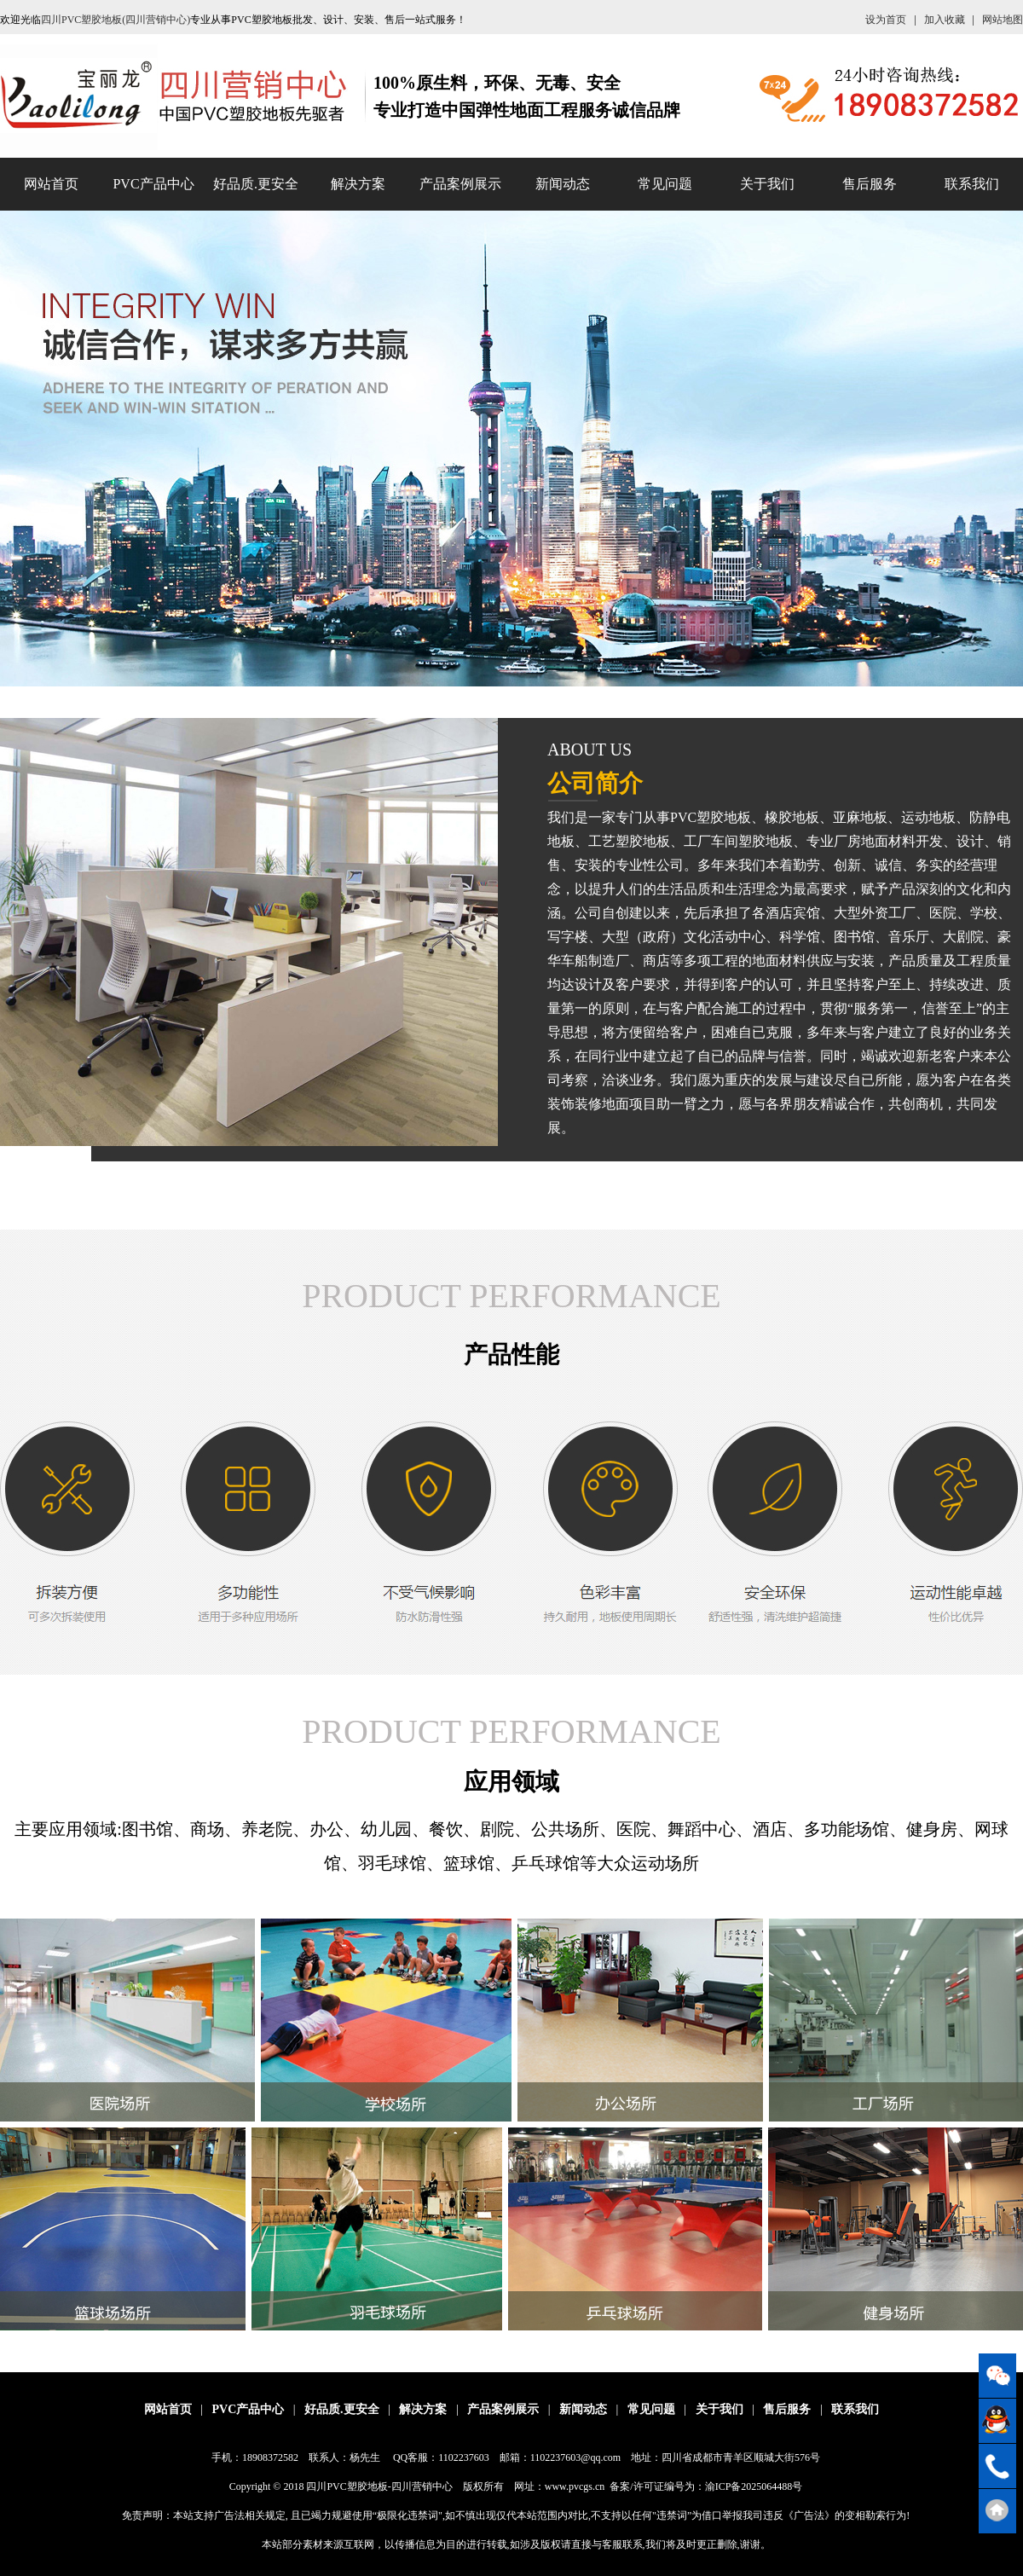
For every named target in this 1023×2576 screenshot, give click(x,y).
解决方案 (358, 184)
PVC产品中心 (153, 184)
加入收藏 (944, 20)
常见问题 (665, 184)
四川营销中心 (422, 2486)
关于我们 (767, 184)
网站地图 (1002, 20)
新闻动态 (562, 184)
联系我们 (972, 184)
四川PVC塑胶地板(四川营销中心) (115, 20)
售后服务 (869, 184)
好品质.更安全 (255, 184)
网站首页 (51, 184)
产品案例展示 (460, 184)
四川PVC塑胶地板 (346, 2486)
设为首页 (885, 20)
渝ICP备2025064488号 (754, 2486)
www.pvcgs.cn (575, 2486)
